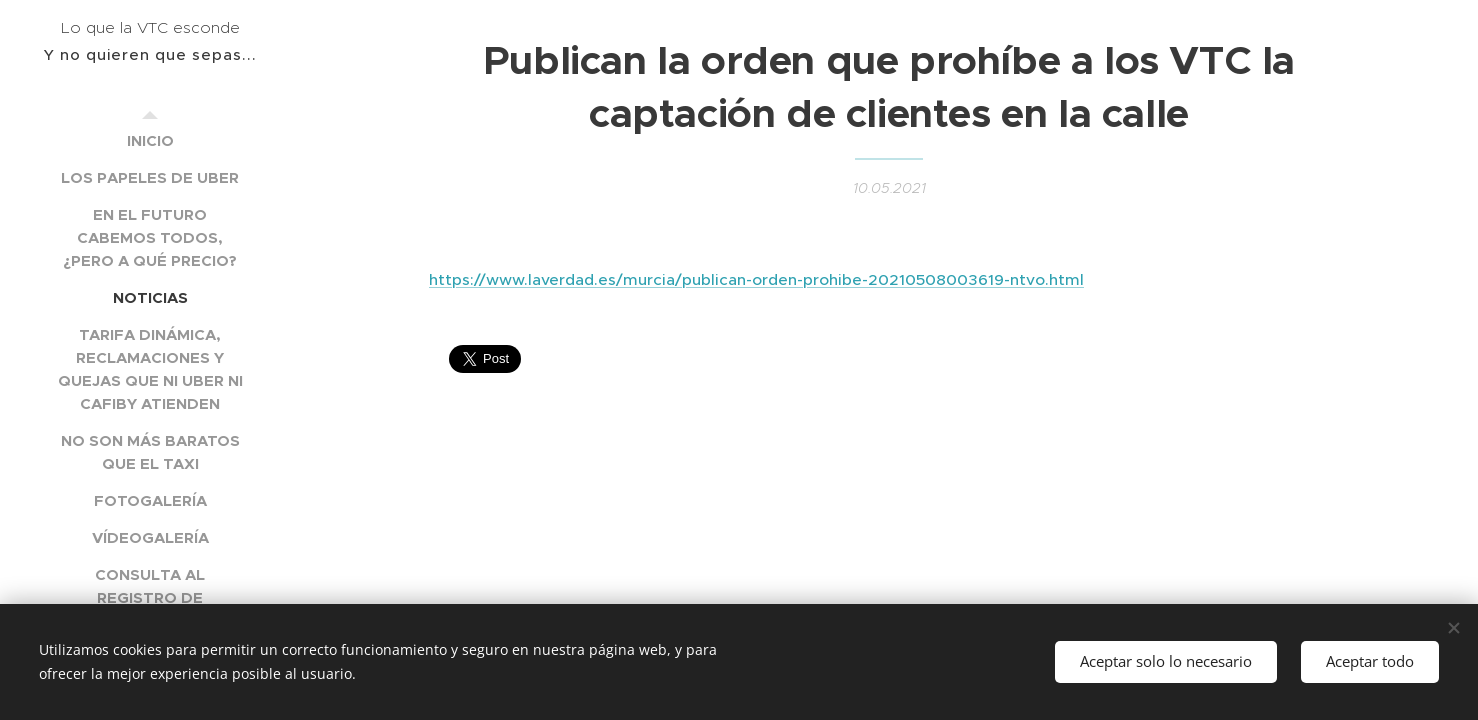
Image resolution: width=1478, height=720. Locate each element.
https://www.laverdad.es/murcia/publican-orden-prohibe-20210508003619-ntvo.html (756, 279)
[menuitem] (150, 140)
